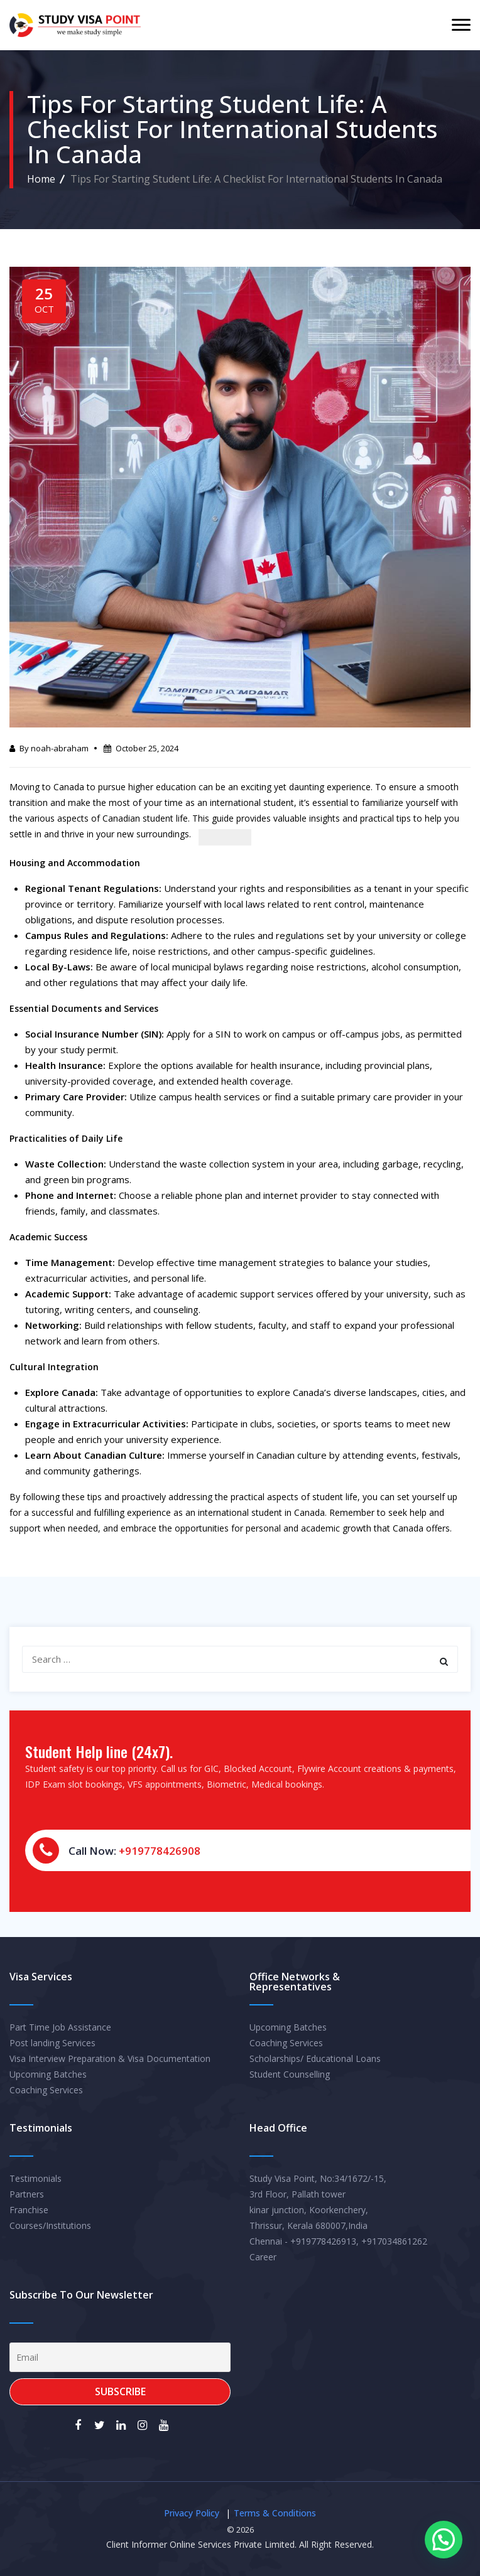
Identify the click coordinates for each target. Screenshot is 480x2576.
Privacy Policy (191, 2513)
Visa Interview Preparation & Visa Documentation (109, 2058)
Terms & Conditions (275, 2513)
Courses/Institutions (50, 2225)
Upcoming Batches (48, 2074)
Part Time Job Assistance (60, 2027)
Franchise (28, 2210)
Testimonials (35, 2178)
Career (262, 2257)
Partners (26, 2194)
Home (41, 179)
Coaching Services (46, 2090)
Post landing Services (52, 2043)
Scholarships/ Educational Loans (315, 2058)
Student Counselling (289, 2074)
